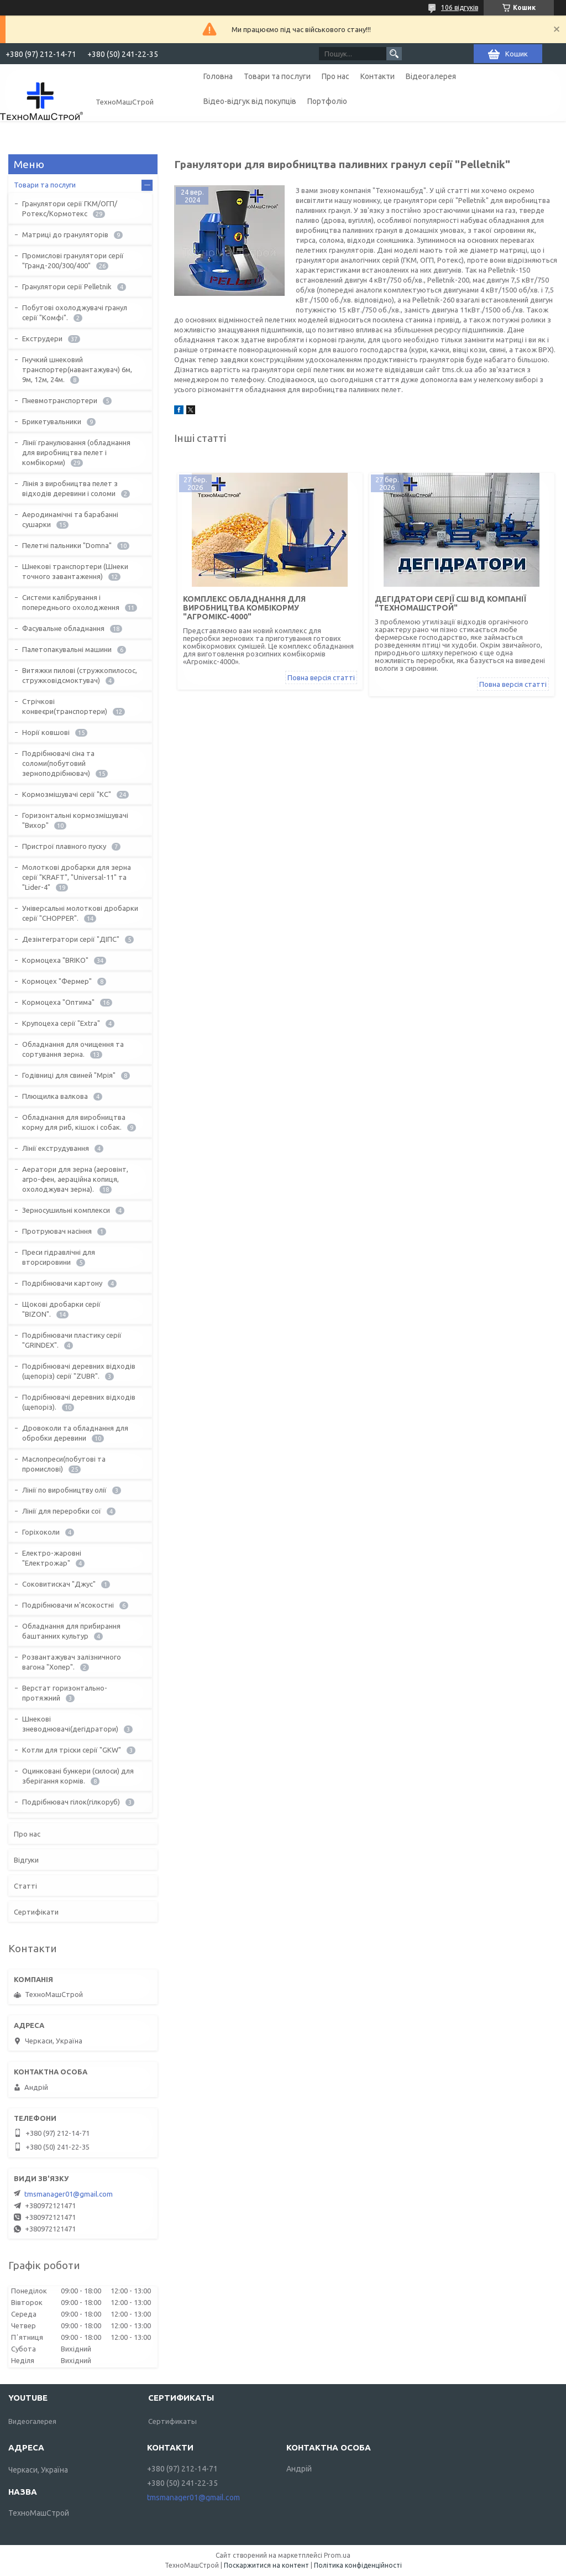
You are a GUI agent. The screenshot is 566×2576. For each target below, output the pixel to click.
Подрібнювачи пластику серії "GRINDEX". (72, 1340)
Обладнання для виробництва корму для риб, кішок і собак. (73, 1122)
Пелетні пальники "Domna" (67, 545)
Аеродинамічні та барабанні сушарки (70, 519)
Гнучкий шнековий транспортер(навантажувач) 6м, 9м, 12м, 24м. (77, 369)
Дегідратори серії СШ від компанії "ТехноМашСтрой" (450, 603)
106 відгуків (459, 7)
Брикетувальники (51, 421)
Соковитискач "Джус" (59, 1584)
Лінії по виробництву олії (64, 1490)
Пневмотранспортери (59, 400)
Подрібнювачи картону (62, 1283)
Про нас (335, 76)
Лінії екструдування (55, 1148)
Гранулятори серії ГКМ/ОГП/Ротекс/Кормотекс (69, 208)
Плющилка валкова (55, 1096)
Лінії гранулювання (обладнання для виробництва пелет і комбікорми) (76, 452)
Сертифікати (36, 1912)
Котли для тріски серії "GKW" (71, 1750)
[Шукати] (394, 53)
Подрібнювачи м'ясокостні (68, 1605)
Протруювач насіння (57, 1231)
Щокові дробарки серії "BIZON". (61, 1309)
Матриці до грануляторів (65, 234)
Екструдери (42, 338)
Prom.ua (337, 2555)
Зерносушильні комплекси (66, 1210)
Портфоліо (327, 101)
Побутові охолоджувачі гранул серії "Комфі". (74, 312)
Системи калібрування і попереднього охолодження (70, 602)
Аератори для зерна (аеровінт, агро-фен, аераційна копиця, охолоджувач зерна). (75, 1179)
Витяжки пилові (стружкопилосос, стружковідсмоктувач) (79, 675)
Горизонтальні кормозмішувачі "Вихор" (75, 820)
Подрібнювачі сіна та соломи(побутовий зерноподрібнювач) (58, 763)
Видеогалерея (32, 2421)
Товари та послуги (277, 76)
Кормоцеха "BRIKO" (55, 960)
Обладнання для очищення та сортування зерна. (73, 1049)
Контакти (377, 76)
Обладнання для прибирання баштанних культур (71, 1631)
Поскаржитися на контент (266, 2565)
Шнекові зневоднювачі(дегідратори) (70, 1724)
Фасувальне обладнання (63, 628)
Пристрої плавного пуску (64, 846)
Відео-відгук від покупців (249, 101)
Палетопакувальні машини (67, 649)
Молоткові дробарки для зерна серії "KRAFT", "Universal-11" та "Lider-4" (76, 877)
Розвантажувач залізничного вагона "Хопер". (71, 1662)
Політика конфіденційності (358, 2565)
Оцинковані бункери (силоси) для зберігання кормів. (78, 1776)
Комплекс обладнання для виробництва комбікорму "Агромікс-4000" (244, 608)
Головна (218, 76)
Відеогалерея (431, 76)
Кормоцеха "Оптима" (58, 1002)
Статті (25, 1886)
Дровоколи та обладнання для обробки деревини (75, 1433)
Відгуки (26, 1860)
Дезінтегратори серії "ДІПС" (70, 939)
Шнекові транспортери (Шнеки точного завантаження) (75, 571)
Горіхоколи (41, 1532)
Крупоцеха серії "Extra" (61, 1023)
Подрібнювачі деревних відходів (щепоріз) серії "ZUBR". (78, 1371)
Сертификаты (172, 2421)
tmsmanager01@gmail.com (68, 2194)
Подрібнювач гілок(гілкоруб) (71, 1802)
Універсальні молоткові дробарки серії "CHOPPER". (80, 913)
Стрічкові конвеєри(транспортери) (64, 706)
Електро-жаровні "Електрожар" (51, 1558)
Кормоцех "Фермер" (57, 981)
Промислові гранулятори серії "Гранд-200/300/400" (73, 260)
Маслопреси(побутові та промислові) (64, 1464)
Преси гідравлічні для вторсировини (58, 1257)
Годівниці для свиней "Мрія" (69, 1075)
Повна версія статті (321, 677)
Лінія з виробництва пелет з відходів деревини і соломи (70, 488)
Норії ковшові (46, 732)
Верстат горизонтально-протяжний (64, 1693)
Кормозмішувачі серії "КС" (66, 794)
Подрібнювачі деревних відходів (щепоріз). (78, 1402)
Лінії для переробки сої (61, 1511)
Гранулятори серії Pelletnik (67, 286)
